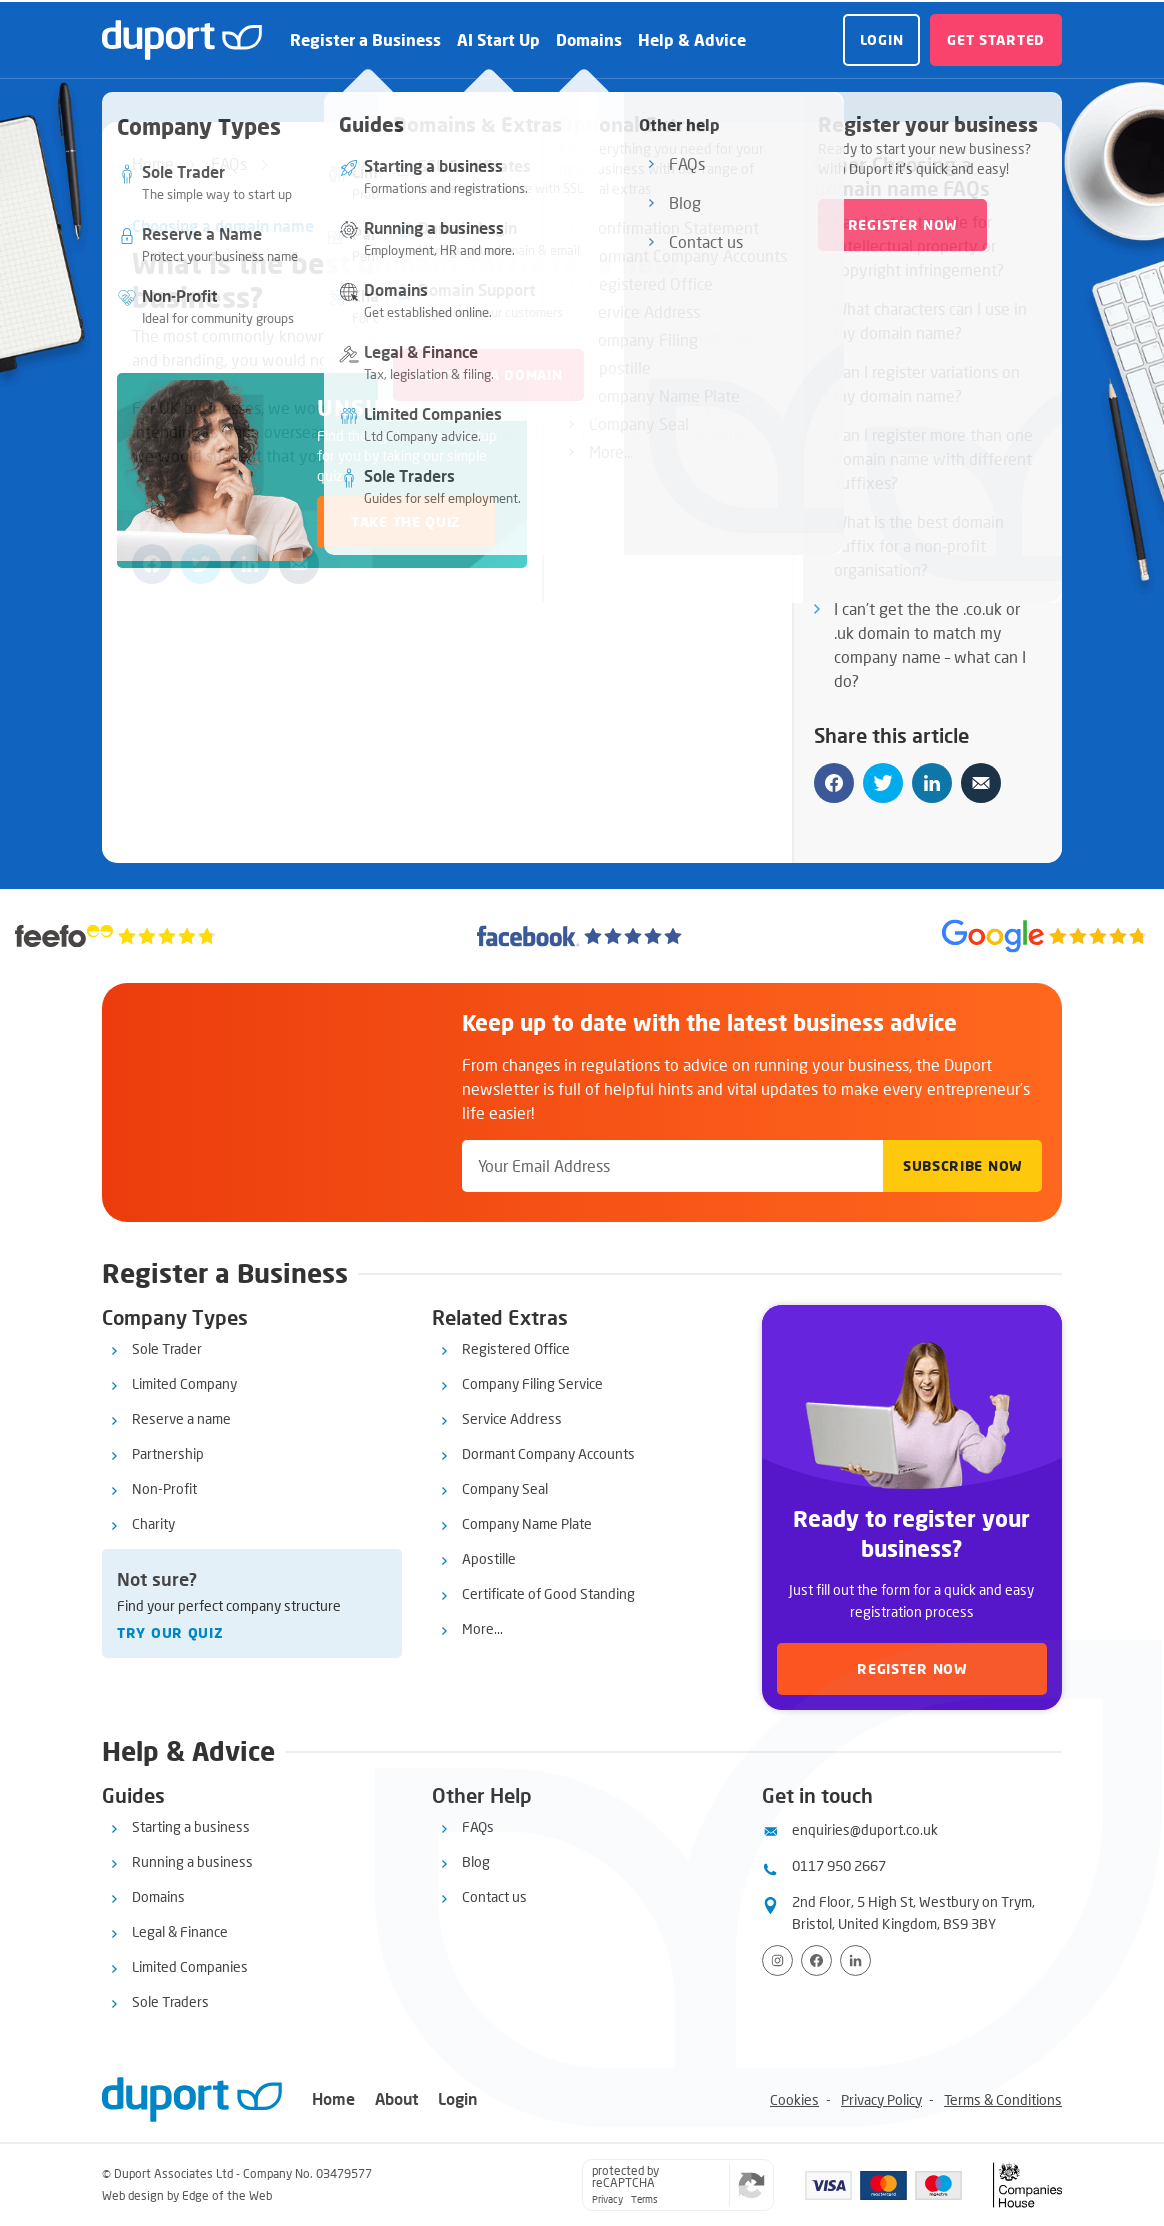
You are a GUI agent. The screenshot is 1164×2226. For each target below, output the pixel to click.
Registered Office (516, 1348)
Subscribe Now (962, 1165)
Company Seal (505, 1488)
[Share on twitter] (201, 564)
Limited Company (184, 1383)
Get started (996, 39)
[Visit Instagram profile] (777, 1960)
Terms (644, 2199)
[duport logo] (182, 40)
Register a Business (365, 39)
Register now (911, 1668)
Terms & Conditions (1003, 2099)
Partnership (168, 1453)
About (396, 2098)
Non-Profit (164, 1488)
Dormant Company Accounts (548, 1453)
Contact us (494, 1896)
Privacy (607, 2199)
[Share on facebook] (152, 564)
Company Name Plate (527, 1523)
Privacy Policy (881, 2099)
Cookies (794, 2099)
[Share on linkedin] (250, 564)
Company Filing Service (532, 1383)
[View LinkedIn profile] (855, 1960)
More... (482, 1628)
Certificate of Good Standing (548, 1593)
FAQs (229, 163)
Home (153, 163)
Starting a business (191, 1826)
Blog (476, 1861)
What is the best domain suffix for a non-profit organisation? (919, 545)
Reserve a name (181, 1418)
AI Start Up (498, 39)
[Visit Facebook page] (816, 1960)
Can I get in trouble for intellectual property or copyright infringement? (919, 245)
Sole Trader (167, 1348)
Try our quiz (170, 1632)
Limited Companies (190, 1966)
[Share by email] (299, 564)
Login (882, 39)
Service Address (512, 1418)
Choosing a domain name (223, 225)
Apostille (489, 1558)
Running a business (192, 1861)
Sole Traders (170, 2001)
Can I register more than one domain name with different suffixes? (933, 458)
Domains (589, 39)
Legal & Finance (180, 1931)
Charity (153, 1523)
